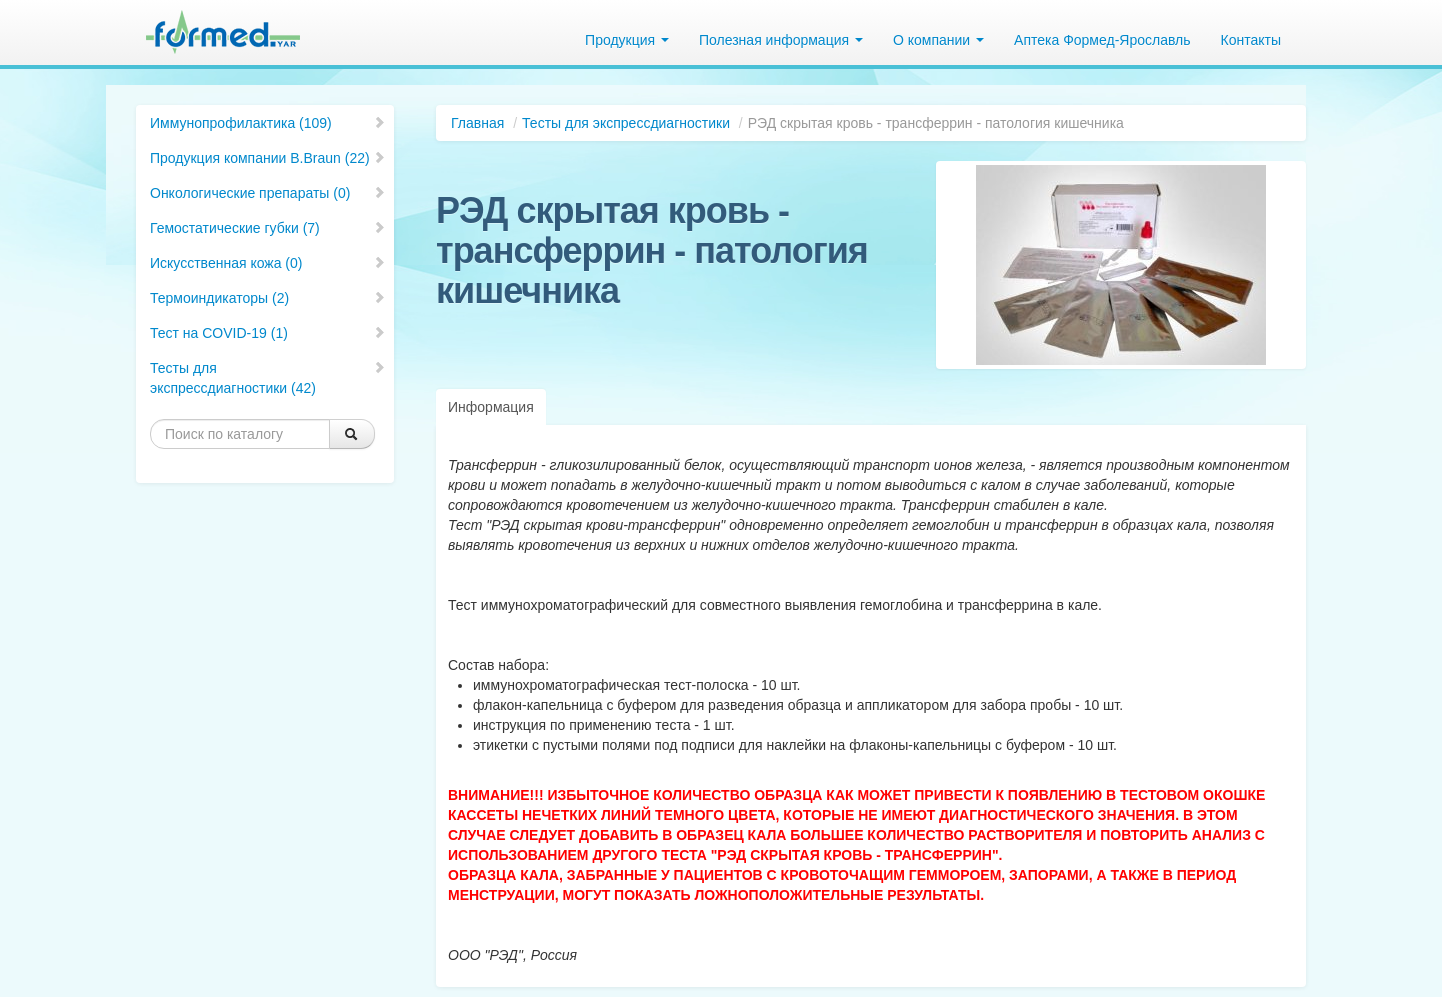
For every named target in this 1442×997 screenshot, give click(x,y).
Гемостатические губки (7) (268, 228)
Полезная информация (781, 40)
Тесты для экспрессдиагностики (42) (268, 378)
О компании (938, 40)
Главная (477, 123)
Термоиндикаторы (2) (268, 298)
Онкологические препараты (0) (268, 193)
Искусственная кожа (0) (268, 263)
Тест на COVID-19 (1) (268, 333)
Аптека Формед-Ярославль (1102, 40)
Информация (491, 407)
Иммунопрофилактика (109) (268, 123)
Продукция (627, 40)
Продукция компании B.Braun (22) (268, 158)
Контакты (1251, 40)
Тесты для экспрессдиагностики (626, 123)
